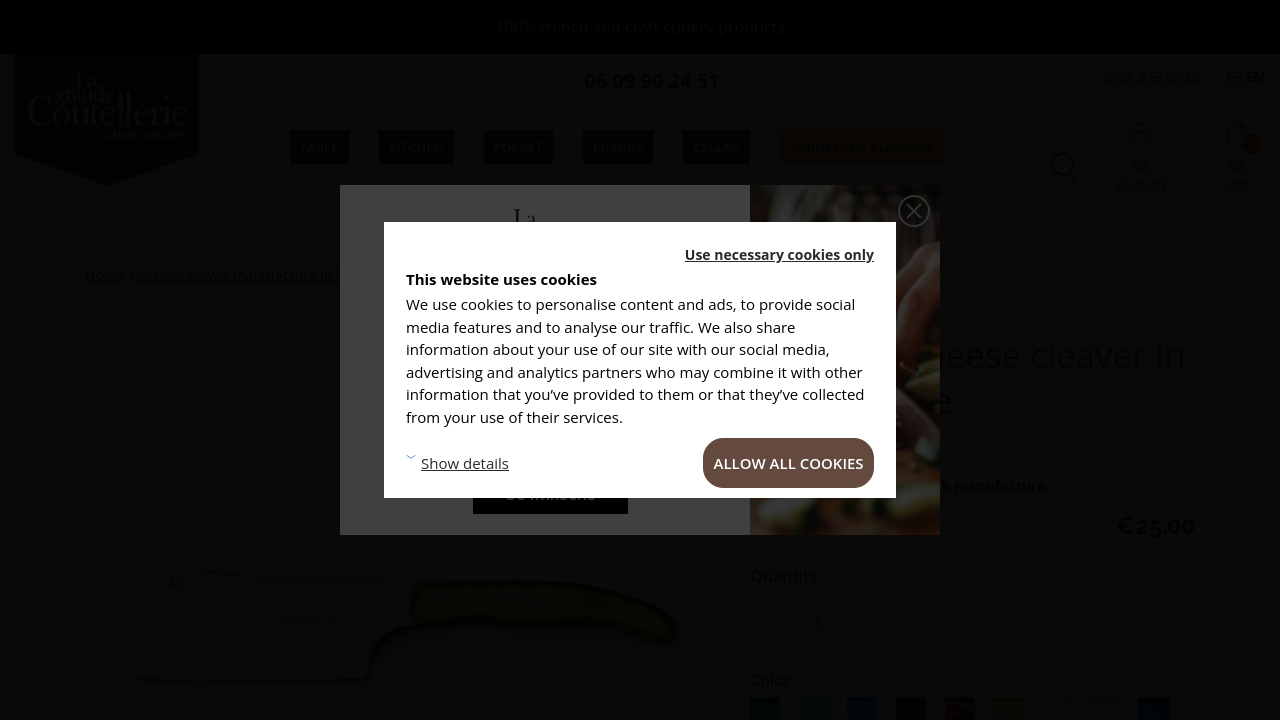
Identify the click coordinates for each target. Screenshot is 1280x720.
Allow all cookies (789, 463)
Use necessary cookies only (779, 254)
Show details (465, 463)
